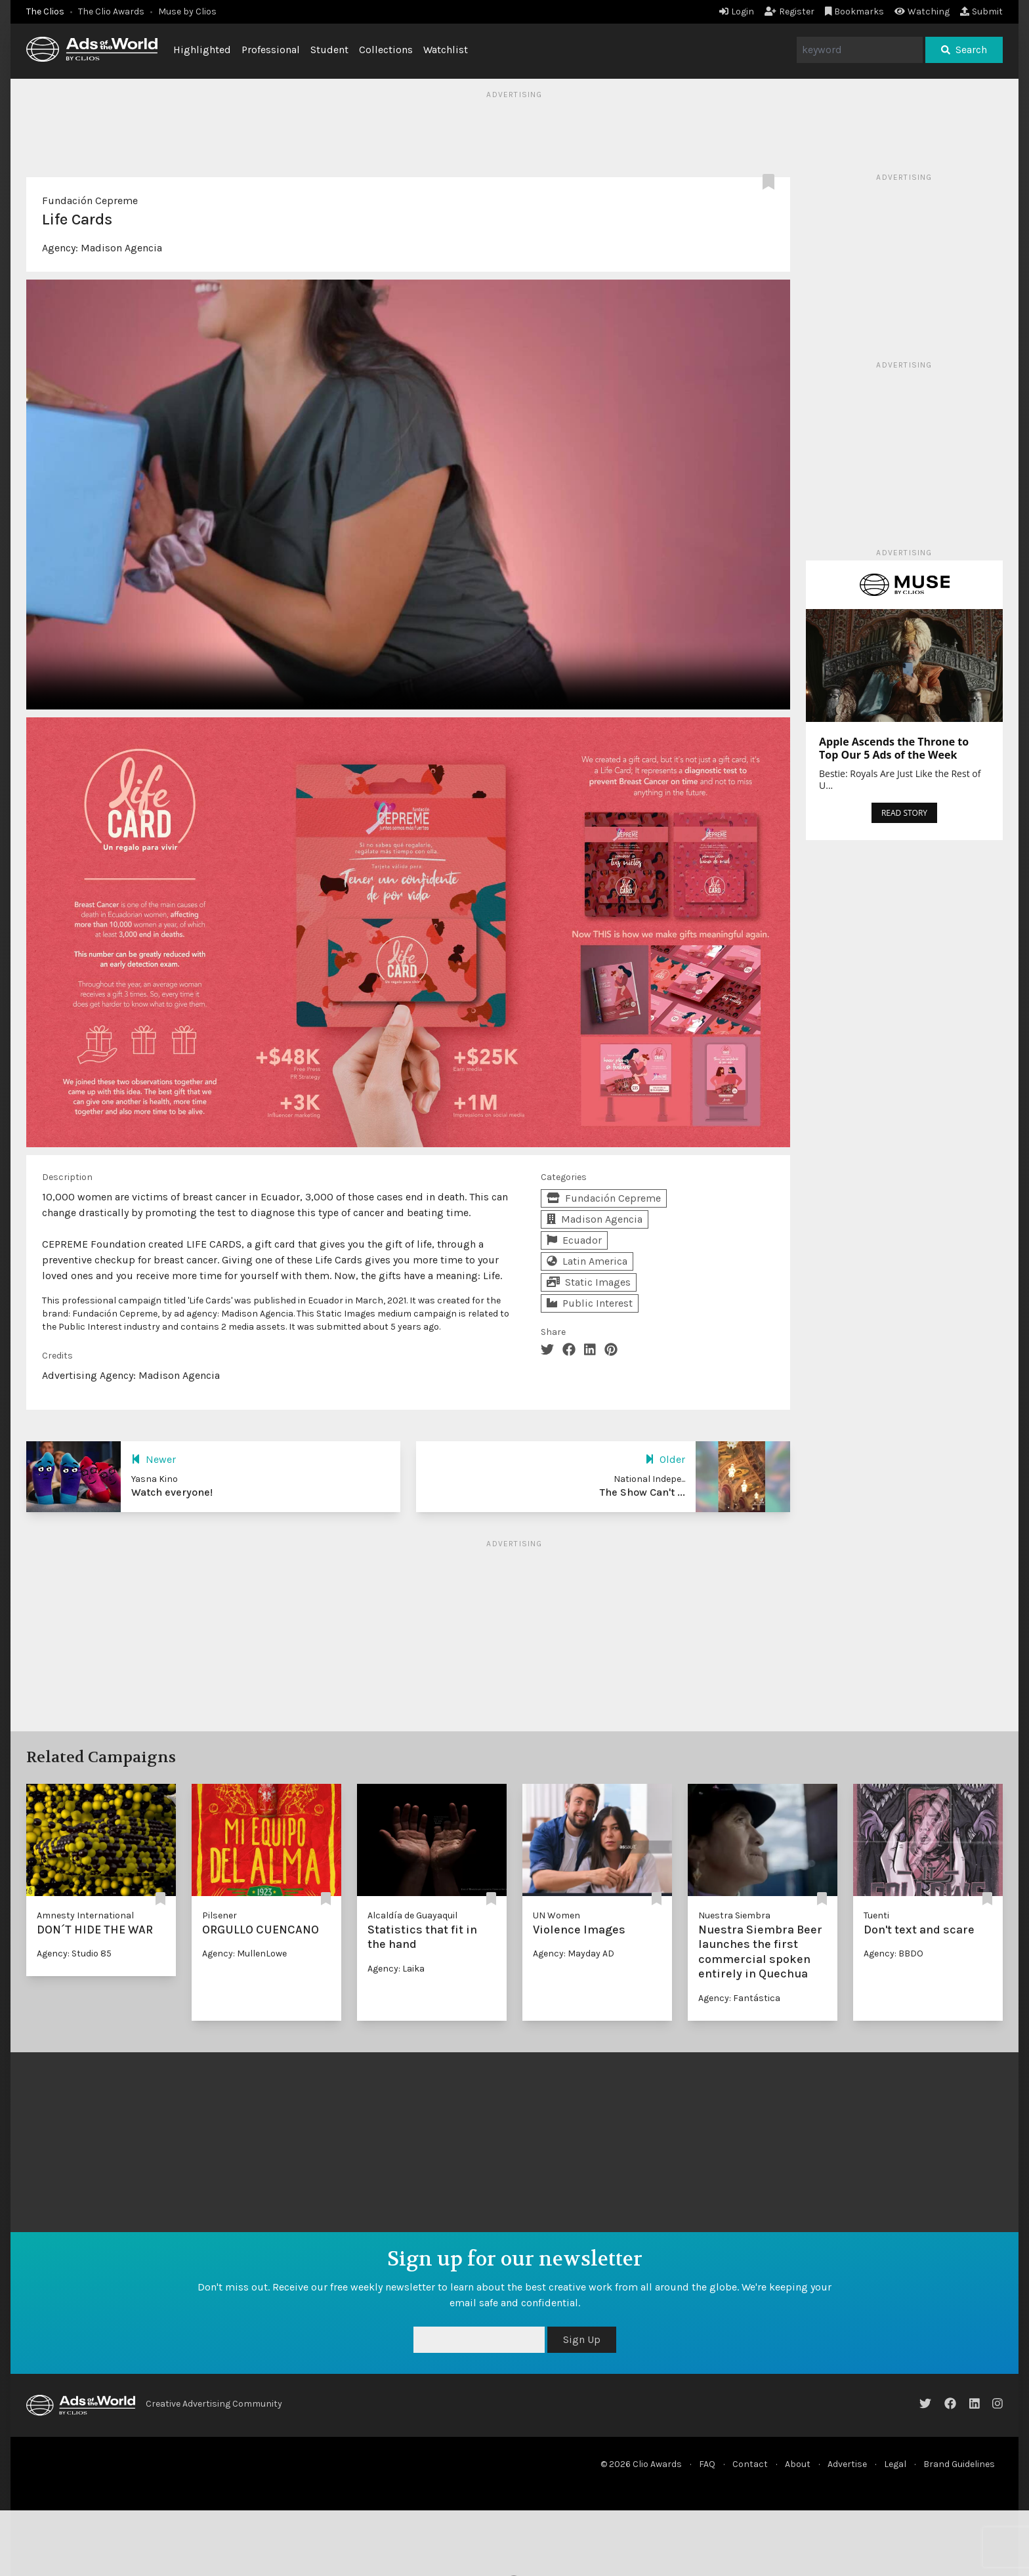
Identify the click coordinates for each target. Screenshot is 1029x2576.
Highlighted (202, 49)
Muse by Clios (187, 11)
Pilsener (219, 1915)
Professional (271, 49)
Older (665, 1459)
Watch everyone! (172, 1492)
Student (329, 49)
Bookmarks (855, 11)
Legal (895, 2464)
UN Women (556, 1915)
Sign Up (581, 2339)
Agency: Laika (396, 1968)
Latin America (587, 1261)
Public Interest (590, 1303)
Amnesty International (85, 1915)
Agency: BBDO (893, 1953)
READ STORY (904, 812)
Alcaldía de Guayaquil (412, 1915)
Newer (153, 1459)
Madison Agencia (121, 248)
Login (736, 11)
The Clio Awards (111, 11)
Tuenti (876, 1915)
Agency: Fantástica (739, 1998)
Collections (386, 49)
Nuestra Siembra (734, 1915)
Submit (981, 11)
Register (789, 11)
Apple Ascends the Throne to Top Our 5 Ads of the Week (894, 748)
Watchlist (445, 49)
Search (964, 49)
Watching (922, 11)
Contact (750, 2464)
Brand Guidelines (959, 2464)
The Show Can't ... (642, 1492)
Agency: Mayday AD (573, 1953)
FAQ (707, 2464)
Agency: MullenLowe (244, 1953)
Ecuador (574, 1240)
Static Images (589, 1282)
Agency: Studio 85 (74, 1953)
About (797, 2464)
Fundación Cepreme (90, 200)
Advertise (847, 2464)
